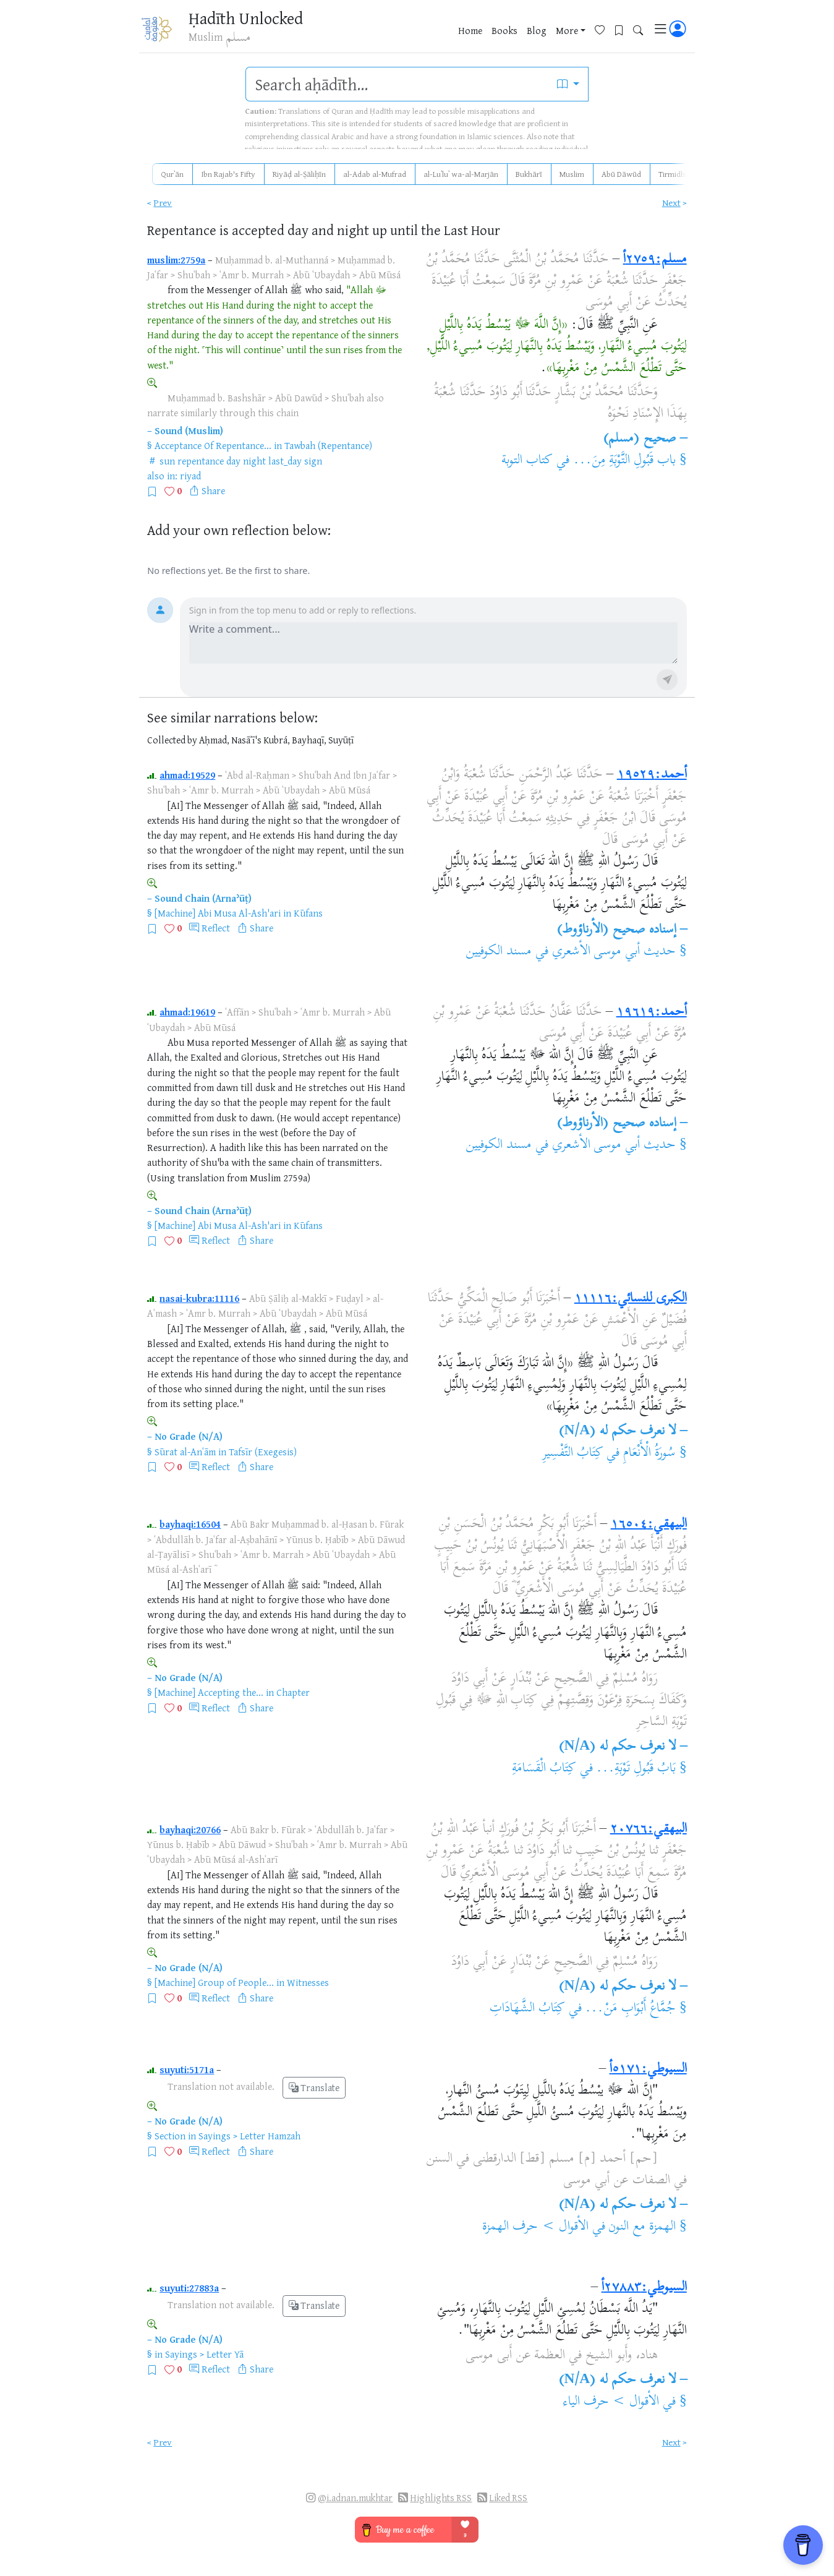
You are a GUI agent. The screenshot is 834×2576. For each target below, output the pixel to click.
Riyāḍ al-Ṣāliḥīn (299, 174)
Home (470, 30)
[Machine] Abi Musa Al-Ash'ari (218, 912)
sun (167, 460)
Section (170, 2135)
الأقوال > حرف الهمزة (535, 2227)
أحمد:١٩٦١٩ (651, 1012)
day (233, 460)
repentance (200, 460)
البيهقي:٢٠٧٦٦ (648, 1829)
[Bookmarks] (623, 29)
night (254, 460)
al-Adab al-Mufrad (374, 174)
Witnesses (308, 1982)
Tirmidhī (672, 174)
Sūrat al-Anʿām (185, 1451)
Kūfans (308, 912)
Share (213, 490)
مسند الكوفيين (499, 951)
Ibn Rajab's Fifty (228, 174)
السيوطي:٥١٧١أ (648, 2069)
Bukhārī (529, 174)
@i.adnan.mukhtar (355, 2498)
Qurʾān (172, 174)
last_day (285, 460)
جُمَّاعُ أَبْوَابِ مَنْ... (630, 2008)
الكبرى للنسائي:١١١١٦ (630, 1298)
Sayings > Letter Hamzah (249, 2135)
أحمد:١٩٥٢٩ (652, 775)
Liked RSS (508, 2498)
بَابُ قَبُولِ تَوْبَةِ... (636, 1769)
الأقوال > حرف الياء (611, 2402)
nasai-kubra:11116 (199, 1298)
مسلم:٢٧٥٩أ (655, 259)
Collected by (172, 740)
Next (671, 202)
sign (313, 460)
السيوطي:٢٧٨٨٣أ (644, 2287)
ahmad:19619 (187, 1011)
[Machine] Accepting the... (209, 1692)
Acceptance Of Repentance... (213, 445)
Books (504, 30)
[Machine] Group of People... (214, 1982)
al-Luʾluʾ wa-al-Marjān (460, 174)
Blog (537, 30)
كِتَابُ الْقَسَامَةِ (544, 1769)
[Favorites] (604, 29)
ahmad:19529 (187, 775)
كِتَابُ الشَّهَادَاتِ (527, 2008)
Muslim (572, 174)
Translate (314, 2088)
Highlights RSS (441, 2498)
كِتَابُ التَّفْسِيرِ (572, 1453)
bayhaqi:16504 (190, 1524)
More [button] (567, 30)
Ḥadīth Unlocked (246, 18)
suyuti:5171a (187, 2069)
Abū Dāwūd (621, 174)
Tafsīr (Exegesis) (263, 1451)
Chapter (293, 1692)
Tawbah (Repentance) (328, 445)
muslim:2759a (176, 259)
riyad (190, 475)
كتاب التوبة (527, 460)
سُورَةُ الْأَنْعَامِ (647, 1453)
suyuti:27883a (189, 2287)
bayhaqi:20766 (190, 1829)
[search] (397, 84)
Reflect (216, 927)
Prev (162, 202)
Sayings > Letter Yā (204, 2354)
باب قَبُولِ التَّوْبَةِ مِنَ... (624, 460)
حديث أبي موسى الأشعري (614, 951)
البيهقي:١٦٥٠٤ (649, 1524)
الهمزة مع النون (642, 2227)
